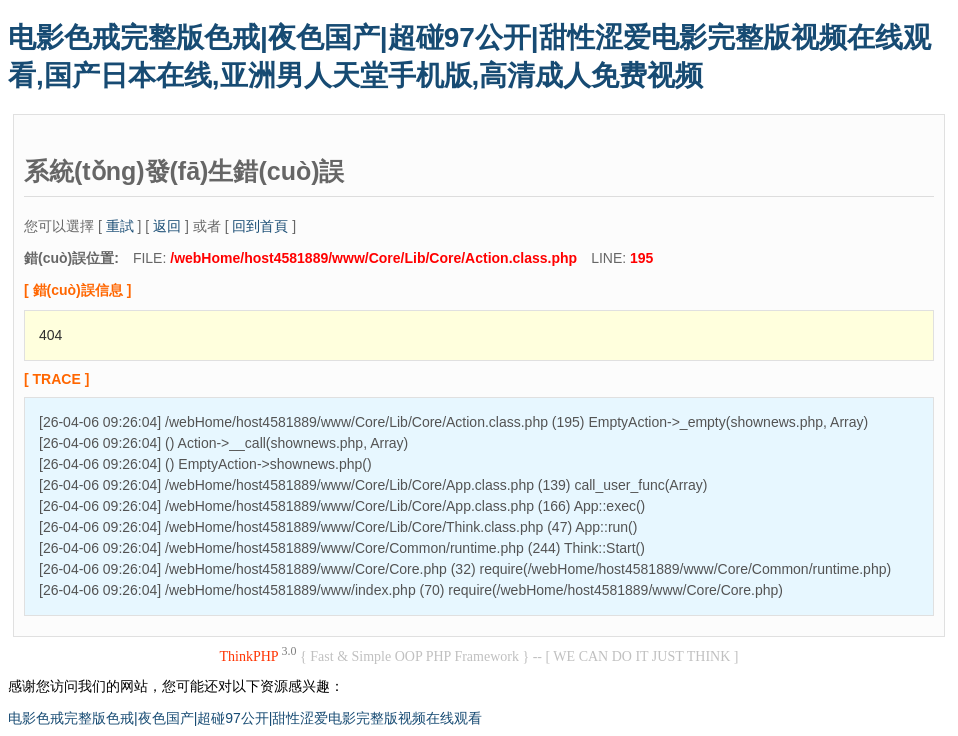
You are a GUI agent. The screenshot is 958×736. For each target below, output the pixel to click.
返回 (167, 226)
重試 (120, 226)
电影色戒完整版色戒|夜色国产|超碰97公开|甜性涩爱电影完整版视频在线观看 (245, 718)
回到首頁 (260, 226)
